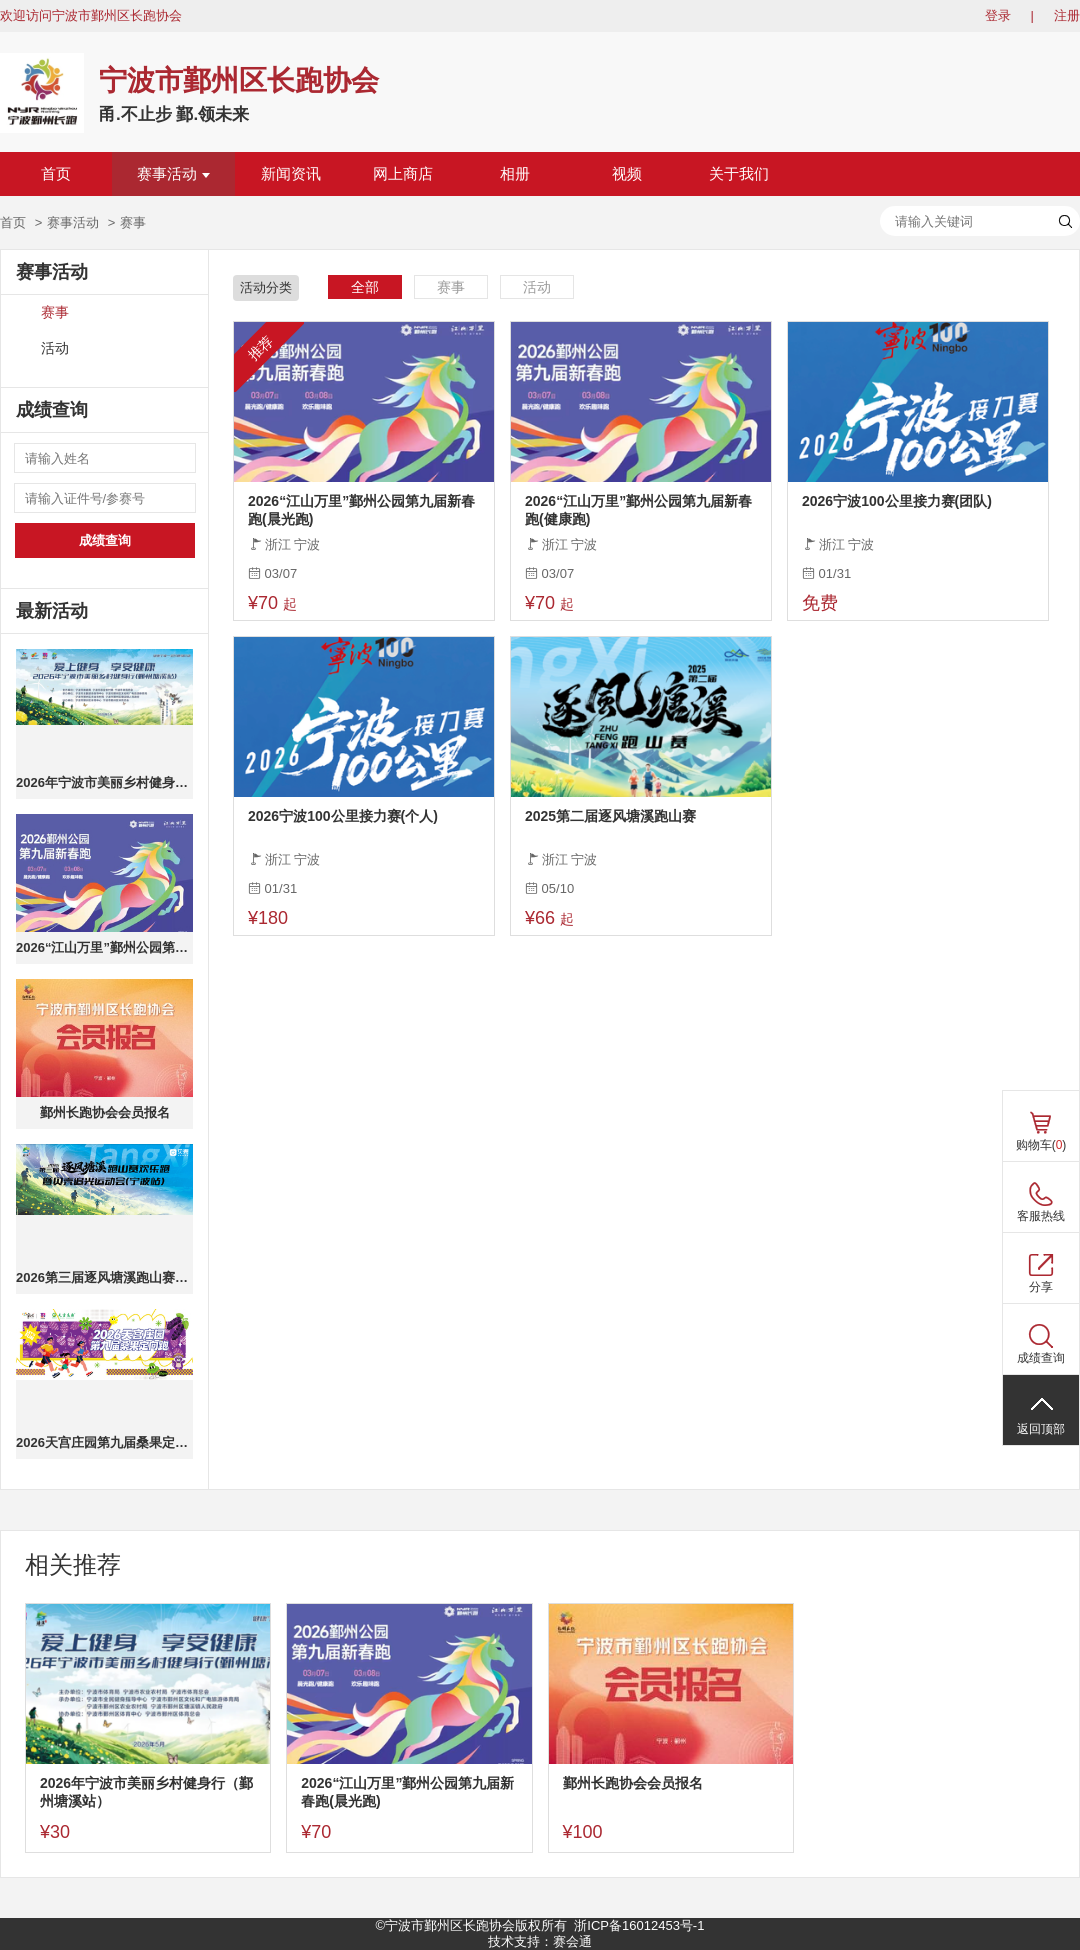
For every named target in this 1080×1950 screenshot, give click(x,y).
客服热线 (1041, 1216)
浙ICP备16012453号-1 (639, 1925)
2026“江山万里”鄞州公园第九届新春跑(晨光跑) (104, 947)
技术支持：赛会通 (540, 1941)
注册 (1067, 15)
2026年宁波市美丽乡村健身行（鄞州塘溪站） (104, 782)
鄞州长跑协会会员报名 (105, 1112)
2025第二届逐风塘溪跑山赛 (610, 816)
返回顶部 (1041, 1429)
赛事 (55, 312)
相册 (515, 174)
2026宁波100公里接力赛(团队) (897, 501)
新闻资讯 (291, 174)
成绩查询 (105, 540)
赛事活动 (173, 174)
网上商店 (403, 174)
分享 (1041, 1287)
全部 (365, 287)
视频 (627, 174)
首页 (56, 174)
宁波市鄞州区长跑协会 (239, 80)
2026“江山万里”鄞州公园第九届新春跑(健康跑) (638, 510)
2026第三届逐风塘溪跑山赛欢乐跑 (104, 1277)
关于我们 (739, 174)
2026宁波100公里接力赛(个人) (343, 816)
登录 (998, 15)
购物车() (1041, 1145)
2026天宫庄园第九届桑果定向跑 (104, 1442)
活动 (55, 348)
